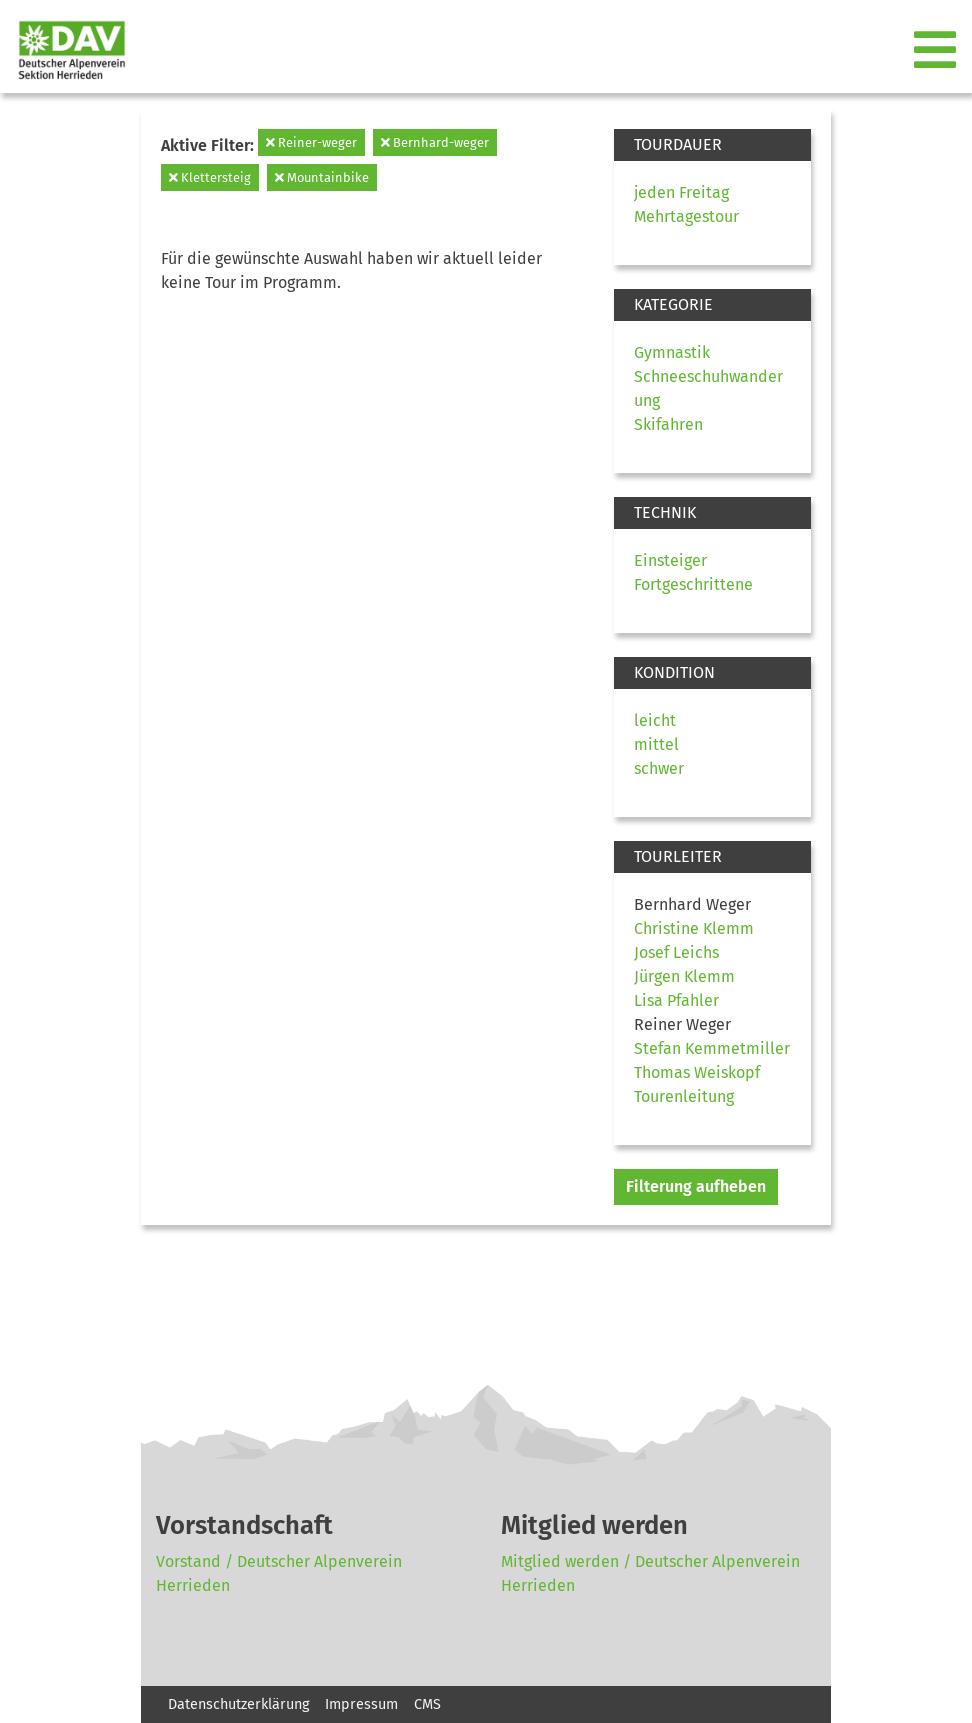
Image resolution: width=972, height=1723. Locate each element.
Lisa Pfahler (676, 1000)
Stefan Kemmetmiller (712, 1048)
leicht (655, 720)
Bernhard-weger (435, 142)
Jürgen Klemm (684, 976)
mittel (656, 744)
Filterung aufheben (696, 1186)
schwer (659, 768)
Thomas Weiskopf (697, 1072)
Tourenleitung (684, 1096)
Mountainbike (322, 177)
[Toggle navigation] (937, 51)
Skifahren (668, 424)
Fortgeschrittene (693, 584)
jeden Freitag (681, 192)
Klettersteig (210, 177)
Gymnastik (672, 352)
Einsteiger (670, 560)
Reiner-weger (311, 142)
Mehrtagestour (686, 216)
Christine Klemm (694, 928)
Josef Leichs (676, 952)
